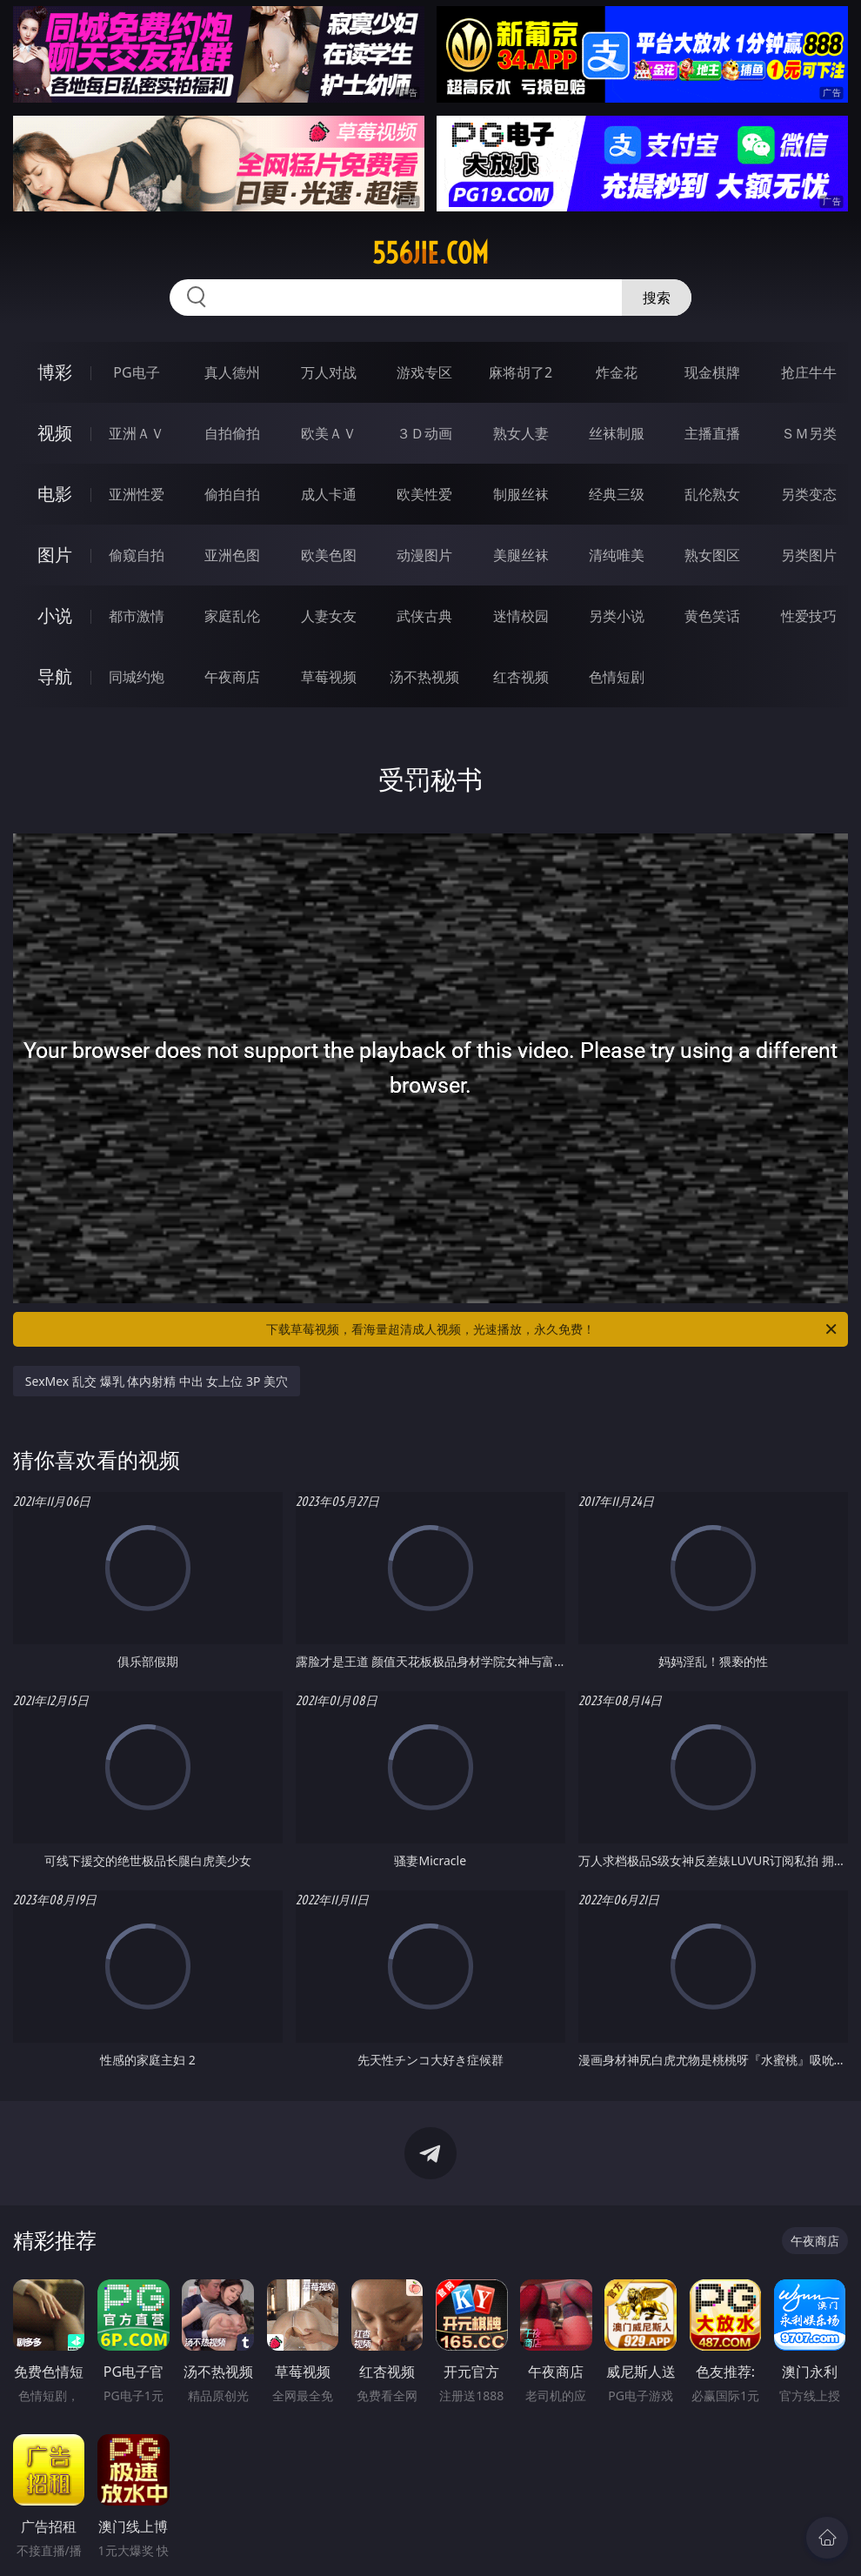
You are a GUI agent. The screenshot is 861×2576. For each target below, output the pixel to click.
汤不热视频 (424, 676)
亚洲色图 (232, 555)
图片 (54, 554)
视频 (54, 433)
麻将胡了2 (520, 372)
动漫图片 (424, 555)
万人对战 (329, 372)
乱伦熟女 (712, 494)
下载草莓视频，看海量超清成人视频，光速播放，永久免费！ (552, 1329)
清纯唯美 (616, 555)
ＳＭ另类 (809, 433)
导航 (54, 676)
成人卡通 (329, 494)
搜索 (657, 297)
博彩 (54, 372)
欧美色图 (329, 555)
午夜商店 (232, 676)
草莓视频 (329, 676)
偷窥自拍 (136, 555)
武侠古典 (424, 616)
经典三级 (616, 494)
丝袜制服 (616, 433)
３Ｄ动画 (424, 433)
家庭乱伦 (232, 616)
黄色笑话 (712, 616)
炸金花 (616, 372)
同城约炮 (136, 676)
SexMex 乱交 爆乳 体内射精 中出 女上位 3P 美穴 (156, 1381)
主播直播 (712, 433)
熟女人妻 (521, 433)
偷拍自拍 (232, 494)
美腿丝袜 (521, 555)
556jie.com (430, 253)
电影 (54, 493)
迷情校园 (521, 616)
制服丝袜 (521, 494)
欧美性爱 (424, 494)
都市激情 (136, 616)
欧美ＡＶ (329, 433)
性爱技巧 (809, 616)
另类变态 (809, 494)
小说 (54, 615)
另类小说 (616, 616)
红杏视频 (521, 676)
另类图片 (809, 555)
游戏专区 (424, 372)
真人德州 (232, 372)
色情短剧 (616, 676)
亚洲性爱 (136, 494)
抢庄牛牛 (809, 372)
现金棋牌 (712, 372)
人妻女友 (329, 616)
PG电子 (136, 372)
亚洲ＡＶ (136, 433)
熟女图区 (712, 555)
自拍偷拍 (232, 433)
